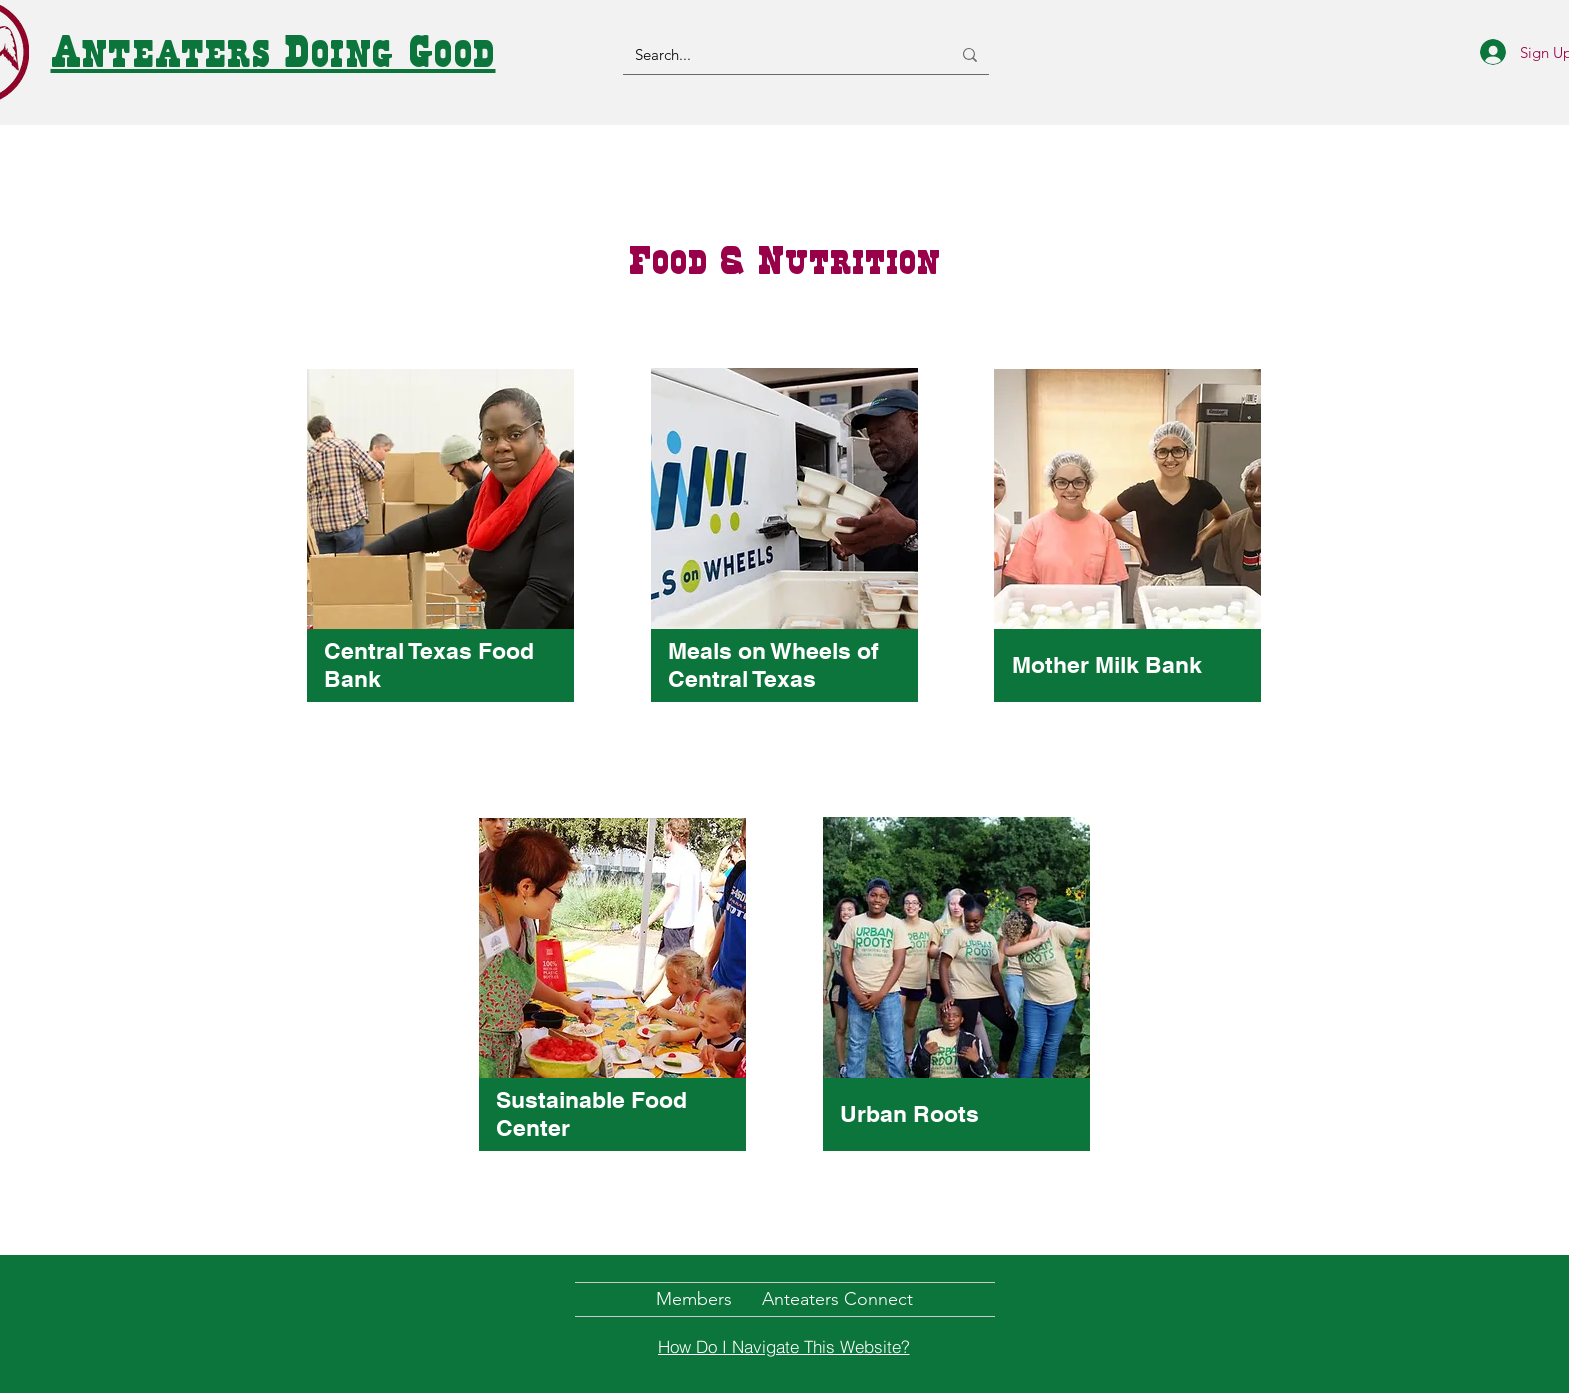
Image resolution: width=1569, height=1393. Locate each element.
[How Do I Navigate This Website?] (784, 1347)
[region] (441, 556)
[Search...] (778, 54)
